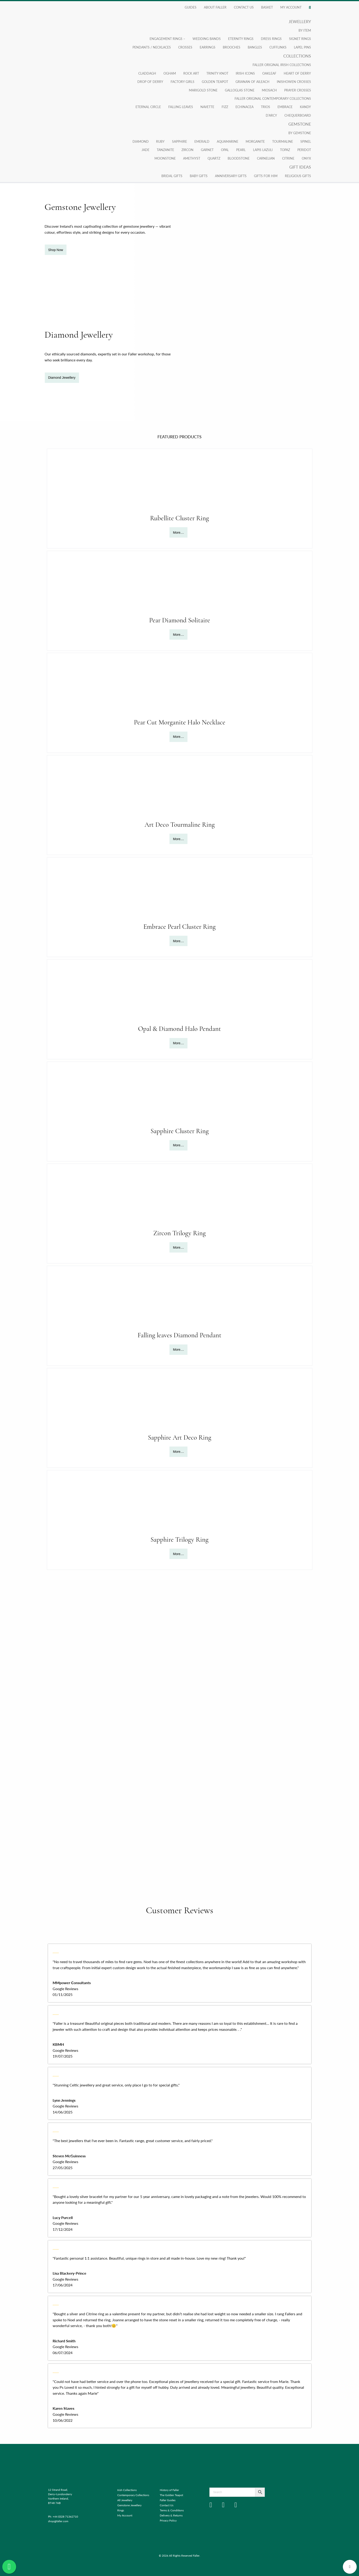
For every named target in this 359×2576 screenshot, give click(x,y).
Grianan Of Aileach (252, 81)
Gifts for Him (266, 175)
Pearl (241, 149)
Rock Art (191, 73)
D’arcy (271, 115)
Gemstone (299, 124)
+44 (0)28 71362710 (65, 2510)
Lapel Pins (302, 47)
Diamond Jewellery (61, 377)
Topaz (285, 149)
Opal (225, 149)
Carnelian (266, 158)
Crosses (185, 47)
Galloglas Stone (239, 90)
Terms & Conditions (172, 2503)
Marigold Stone (203, 90)
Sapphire (179, 141)
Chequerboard (297, 115)
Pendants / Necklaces (152, 47)
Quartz (214, 158)
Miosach (269, 90)
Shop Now (55, 249)
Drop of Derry (150, 81)
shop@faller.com (58, 2514)
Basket (267, 7)
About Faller (215, 7)
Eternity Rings (240, 38)
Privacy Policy (168, 2513)
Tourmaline (282, 141)
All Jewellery (124, 2493)
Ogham (169, 73)
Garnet (207, 149)
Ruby (160, 141)
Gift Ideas (300, 167)
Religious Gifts (298, 175)
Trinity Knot (217, 73)
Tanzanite (165, 149)
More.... (178, 531)
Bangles (255, 47)
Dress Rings (271, 38)
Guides (190, 7)
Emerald (201, 141)
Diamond (141, 141)
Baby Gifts (199, 175)
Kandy (305, 106)
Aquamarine (227, 141)
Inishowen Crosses (294, 81)
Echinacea (244, 106)
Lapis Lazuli (263, 149)
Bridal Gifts (171, 175)
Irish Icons (245, 73)
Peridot (304, 149)
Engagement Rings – (167, 38)
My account (291, 7)
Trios (265, 106)
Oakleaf (269, 73)
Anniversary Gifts (231, 175)
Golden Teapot (215, 81)
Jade (145, 149)
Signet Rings (300, 38)
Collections (297, 56)
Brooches (231, 47)
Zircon (187, 149)
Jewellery (300, 21)
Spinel (305, 141)
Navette (207, 106)
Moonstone (165, 158)
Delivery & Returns (171, 2508)
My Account (124, 2508)
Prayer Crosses (297, 90)
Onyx (306, 158)
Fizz (225, 106)
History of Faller (169, 2483)
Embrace (285, 106)
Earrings (207, 47)
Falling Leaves (180, 106)
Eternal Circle (148, 106)
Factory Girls (182, 81)
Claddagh (147, 73)
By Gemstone (299, 132)
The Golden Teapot (171, 2488)
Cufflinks (278, 47)
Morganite (255, 141)
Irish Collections (127, 2483)
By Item (305, 30)
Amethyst (191, 158)
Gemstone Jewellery (129, 2498)
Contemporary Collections (133, 2488)
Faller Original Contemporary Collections (273, 98)
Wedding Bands (207, 38)
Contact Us (244, 7)
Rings (120, 2503)
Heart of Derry (297, 73)
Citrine (288, 158)
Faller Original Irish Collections (282, 64)
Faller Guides (167, 2493)
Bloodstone (239, 158)
